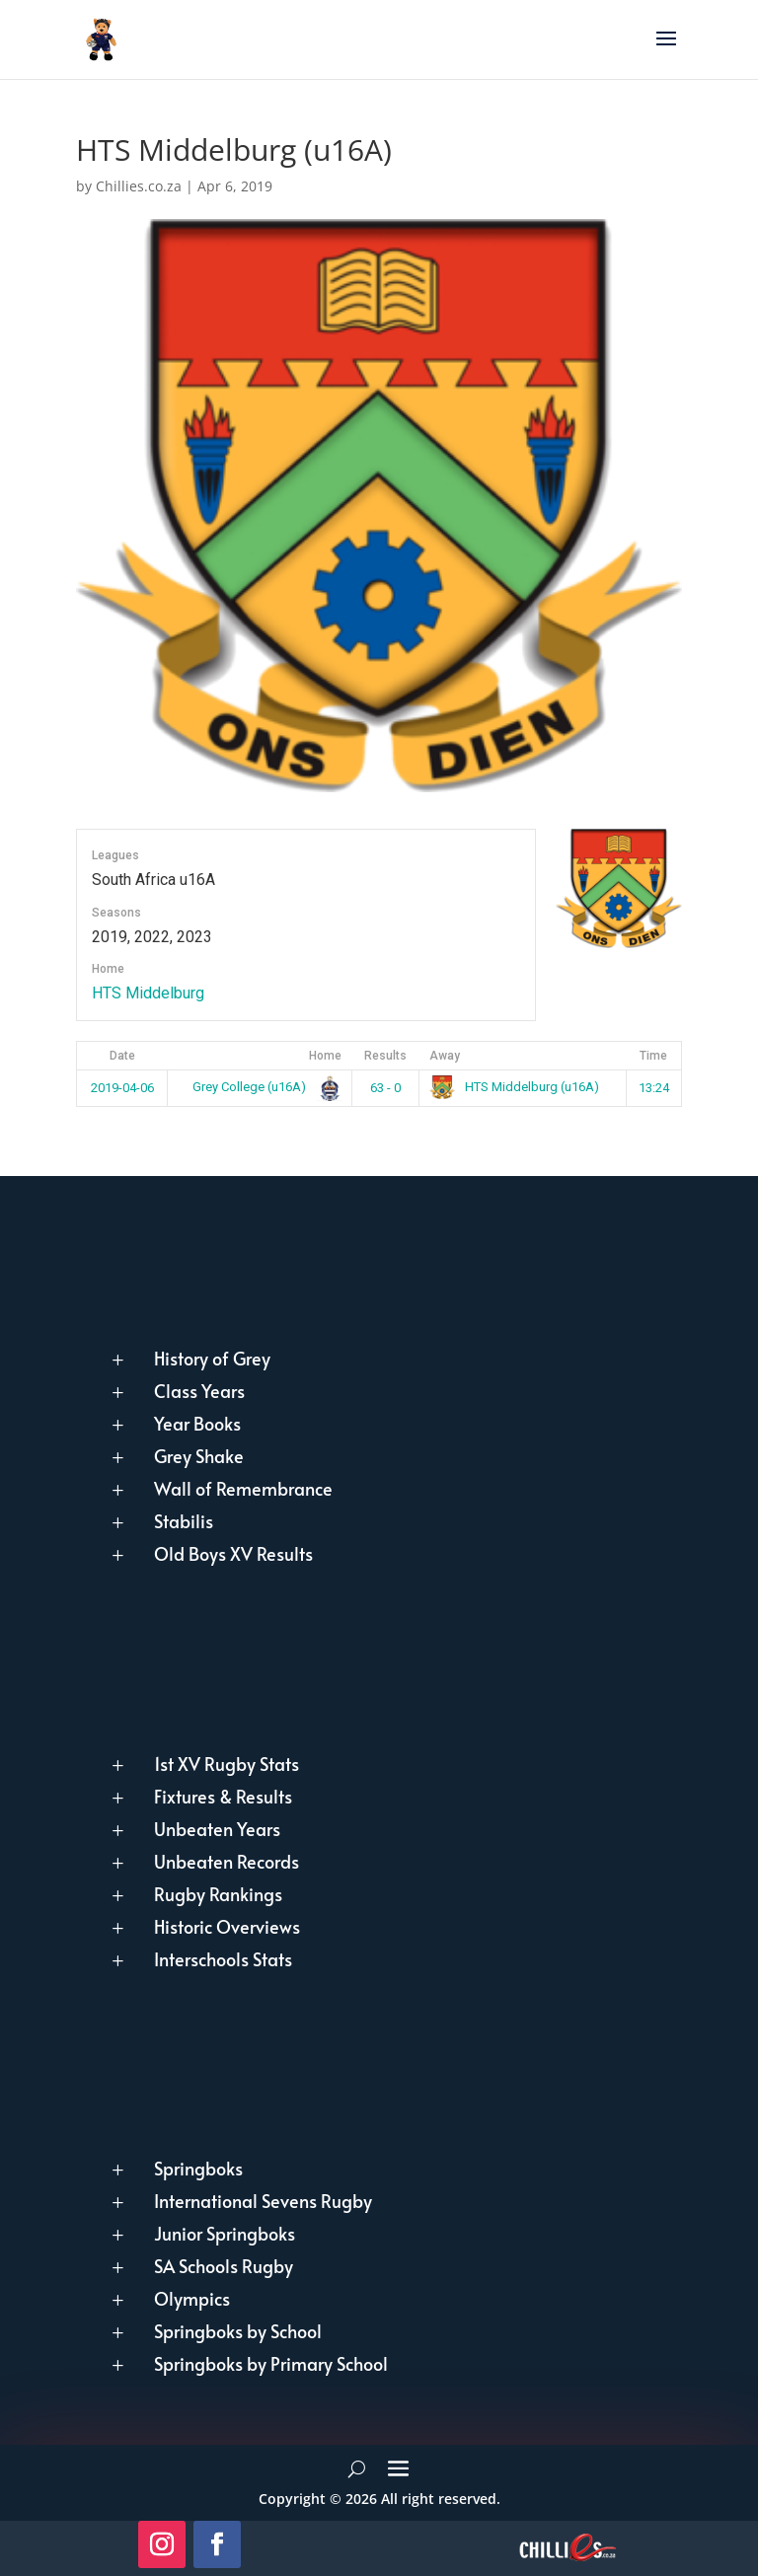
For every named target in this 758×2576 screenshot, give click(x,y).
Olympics (192, 2298)
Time (653, 1056)
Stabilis (183, 1521)
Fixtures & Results (223, 1796)
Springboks (198, 2168)
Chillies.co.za (139, 186)
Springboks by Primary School (271, 2363)
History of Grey (212, 1358)
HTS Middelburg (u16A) (514, 1086)
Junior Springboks (224, 2233)
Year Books (197, 1423)
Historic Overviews (227, 1926)
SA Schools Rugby (223, 2265)
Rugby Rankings (218, 1893)
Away (444, 1056)
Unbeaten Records (226, 1861)
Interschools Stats (223, 1959)
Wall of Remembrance (243, 1488)
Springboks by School (238, 2330)
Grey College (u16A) (263, 1086)
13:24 (654, 1087)
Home (325, 1056)
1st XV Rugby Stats (226, 1763)
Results (385, 1056)
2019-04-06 (122, 1087)
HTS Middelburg (148, 993)
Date (122, 1056)
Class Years (199, 1390)
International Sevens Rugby (263, 2200)
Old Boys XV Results (233, 1553)
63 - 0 (385, 1087)
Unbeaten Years (217, 1828)
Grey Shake (199, 1455)
